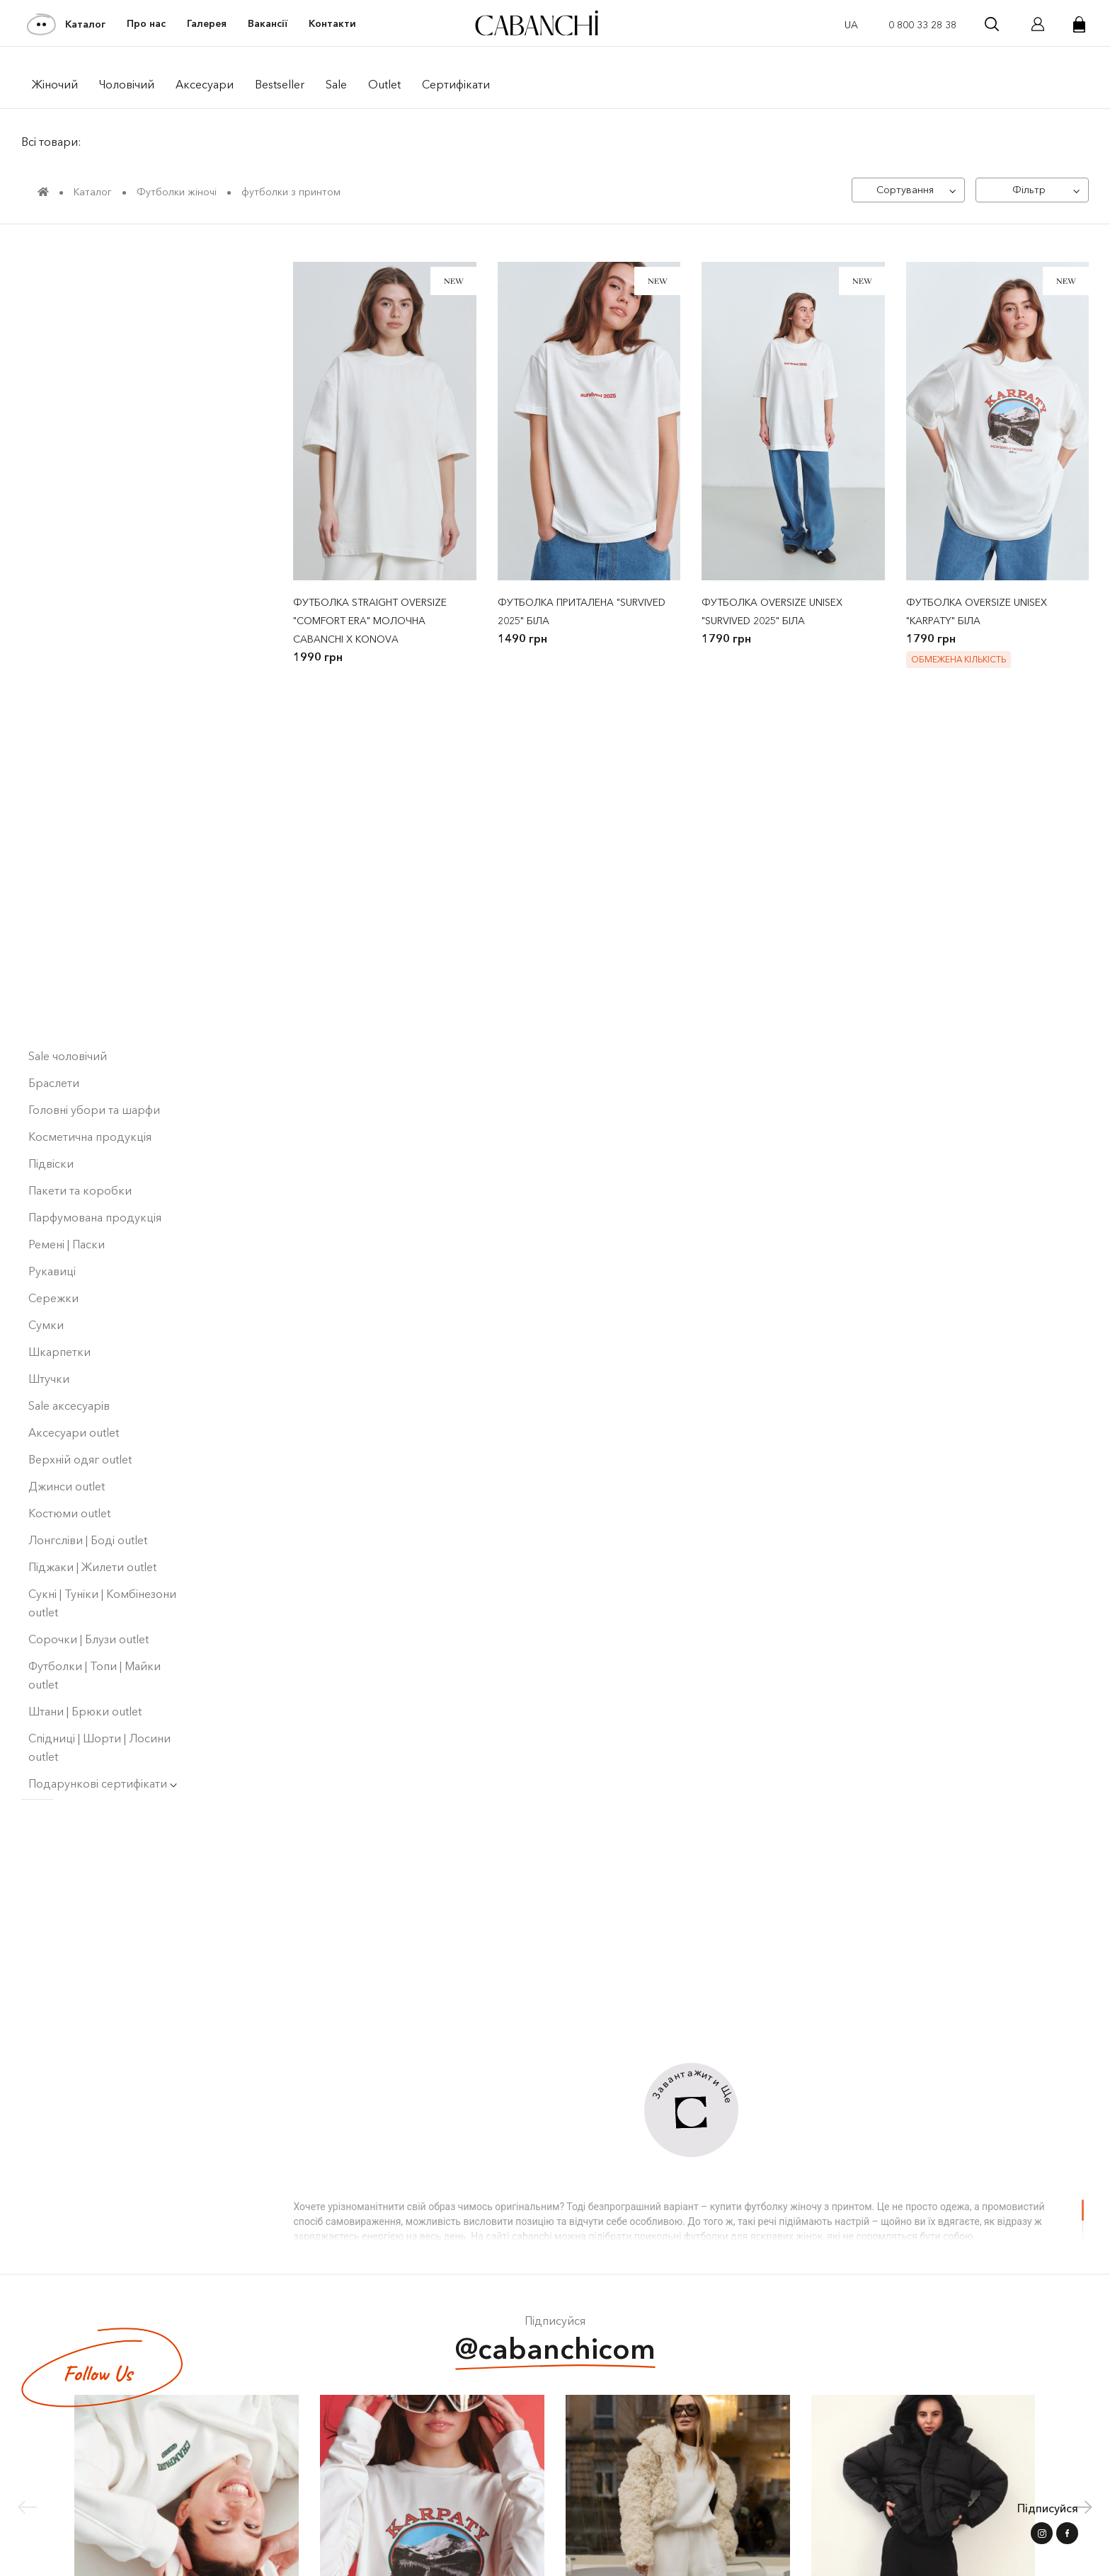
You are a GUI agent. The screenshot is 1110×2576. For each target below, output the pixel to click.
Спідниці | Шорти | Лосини (104, 981)
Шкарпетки (59, 1303)
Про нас (146, 24)
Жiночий (55, 84)
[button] (1082, 2506)
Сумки (46, 1277)
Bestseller (279, 84)
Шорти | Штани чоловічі (96, 954)
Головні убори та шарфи (94, 1061)
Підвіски (51, 1115)
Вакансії (267, 24)
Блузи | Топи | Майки (83, 927)
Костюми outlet (69, 1465)
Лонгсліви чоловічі (78, 819)
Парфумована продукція (94, 1169)
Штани (51, 631)
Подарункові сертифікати (102, 1735)
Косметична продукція (89, 1088)
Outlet (384, 84)
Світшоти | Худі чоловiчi (96, 873)
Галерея (207, 24)
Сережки (53, 1250)
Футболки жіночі (77, 497)
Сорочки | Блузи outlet (88, 1591)
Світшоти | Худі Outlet (86, 282)
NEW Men (54, 308)
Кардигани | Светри (82, 685)
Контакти (332, 24)
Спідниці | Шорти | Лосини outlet (99, 1699)
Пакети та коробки (80, 1142)
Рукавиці (52, 1223)
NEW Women (63, 335)
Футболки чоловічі (82, 900)
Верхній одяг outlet (80, 1411)
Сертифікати (456, 84)
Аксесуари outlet (73, 1384)
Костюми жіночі (75, 712)
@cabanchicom (555, 2350)
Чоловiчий (126, 84)
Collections (61, 416)
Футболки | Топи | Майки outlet (94, 1627)
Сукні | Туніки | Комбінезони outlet (102, 1555)
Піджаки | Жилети (76, 766)
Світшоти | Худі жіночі (91, 577)
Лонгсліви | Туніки (76, 846)
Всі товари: (51, 141)
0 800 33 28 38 (922, 24)
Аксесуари (205, 84)
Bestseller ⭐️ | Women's (89, 362)
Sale (336, 84)
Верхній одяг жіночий (92, 524)
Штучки (48, 1330)
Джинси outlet (66, 1438)
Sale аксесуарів (69, 1357)
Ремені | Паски (66, 1196)
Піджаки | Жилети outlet (92, 1519)
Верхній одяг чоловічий (97, 551)
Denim (50, 658)
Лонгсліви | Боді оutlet (87, 1492)
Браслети (53, 1035)
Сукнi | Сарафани (73, 793)
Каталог (66, 24)
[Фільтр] (1032, 190)
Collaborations (70, 443)
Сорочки (52, 604)
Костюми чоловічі (80, 739)
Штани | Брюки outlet (85, 1663)
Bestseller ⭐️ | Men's (81, 389)
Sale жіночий (62, 470)
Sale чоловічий (67, 1008)
